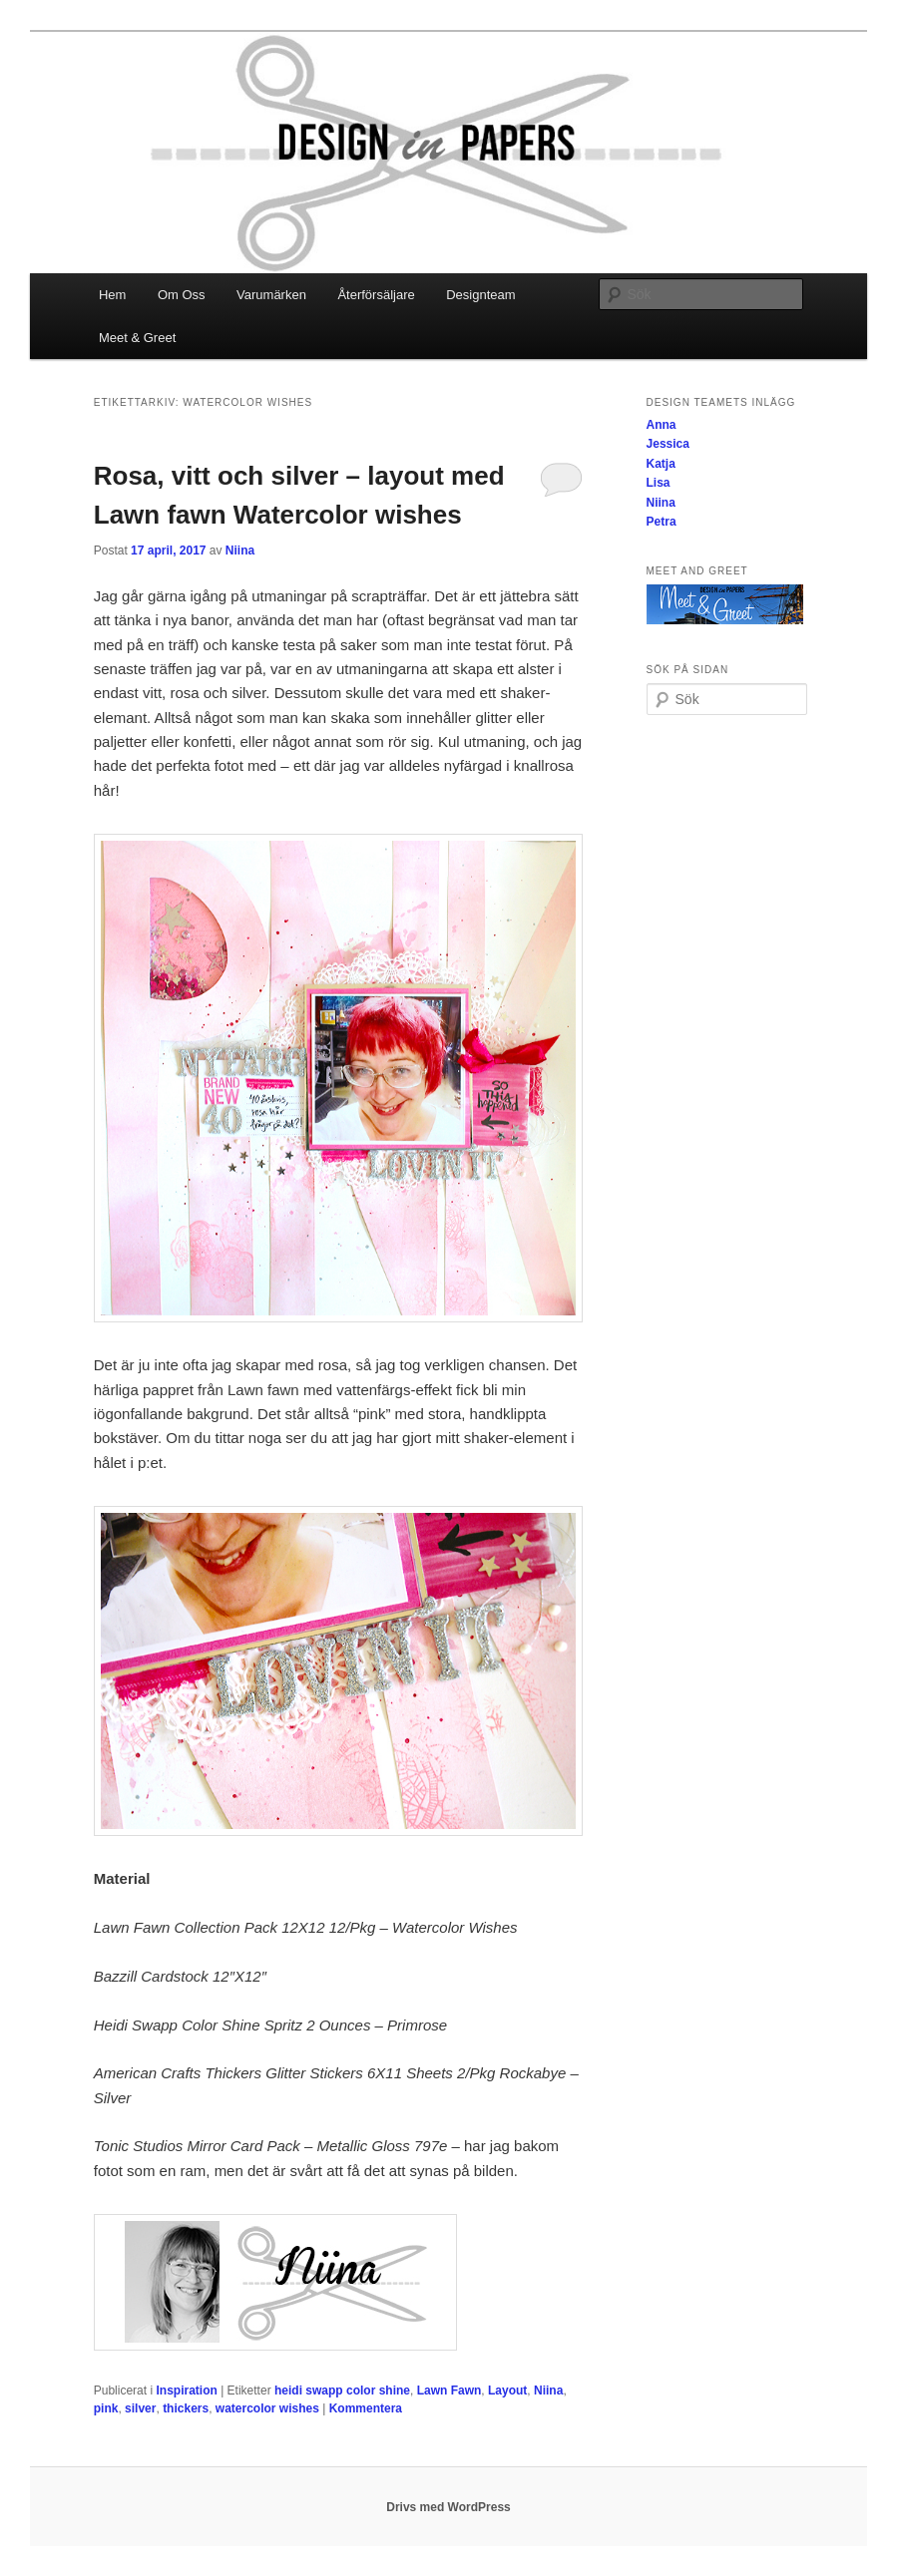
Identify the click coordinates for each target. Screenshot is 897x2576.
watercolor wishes (267, 2408)
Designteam (480, 294)
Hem (112, 294)
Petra (661, 522)
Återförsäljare (375, 294)
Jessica (668, 444)
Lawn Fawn (449, 2390)
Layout (507, 2390)
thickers (186, 2408)
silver (140, 2408)
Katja (661, 464)
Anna (661, 425)
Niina (239, 550)
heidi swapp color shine (342, 2390)
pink (106, 2408)
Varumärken (271, 294)
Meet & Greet (137, 337)
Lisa (659, 483)
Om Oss (182, 294)
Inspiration (186, 2390)
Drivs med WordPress (448, 2507)
